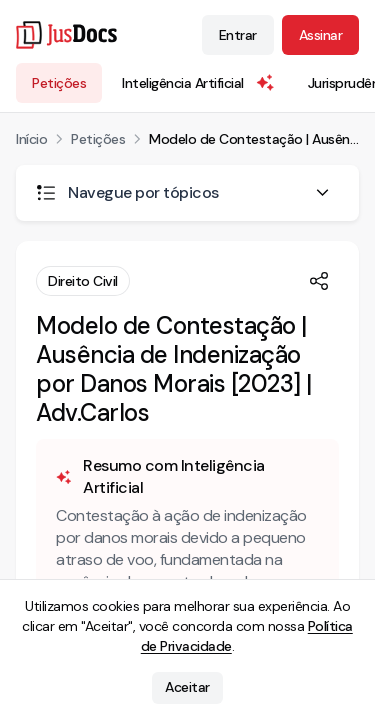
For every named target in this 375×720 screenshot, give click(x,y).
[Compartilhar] (319, 281)
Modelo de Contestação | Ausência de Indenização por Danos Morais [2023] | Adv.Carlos (254, 139)
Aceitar (187, 688)
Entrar (238, 35)
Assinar (321, 35)
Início (31, 139)
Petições (59, 83)
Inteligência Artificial (199, 83)
